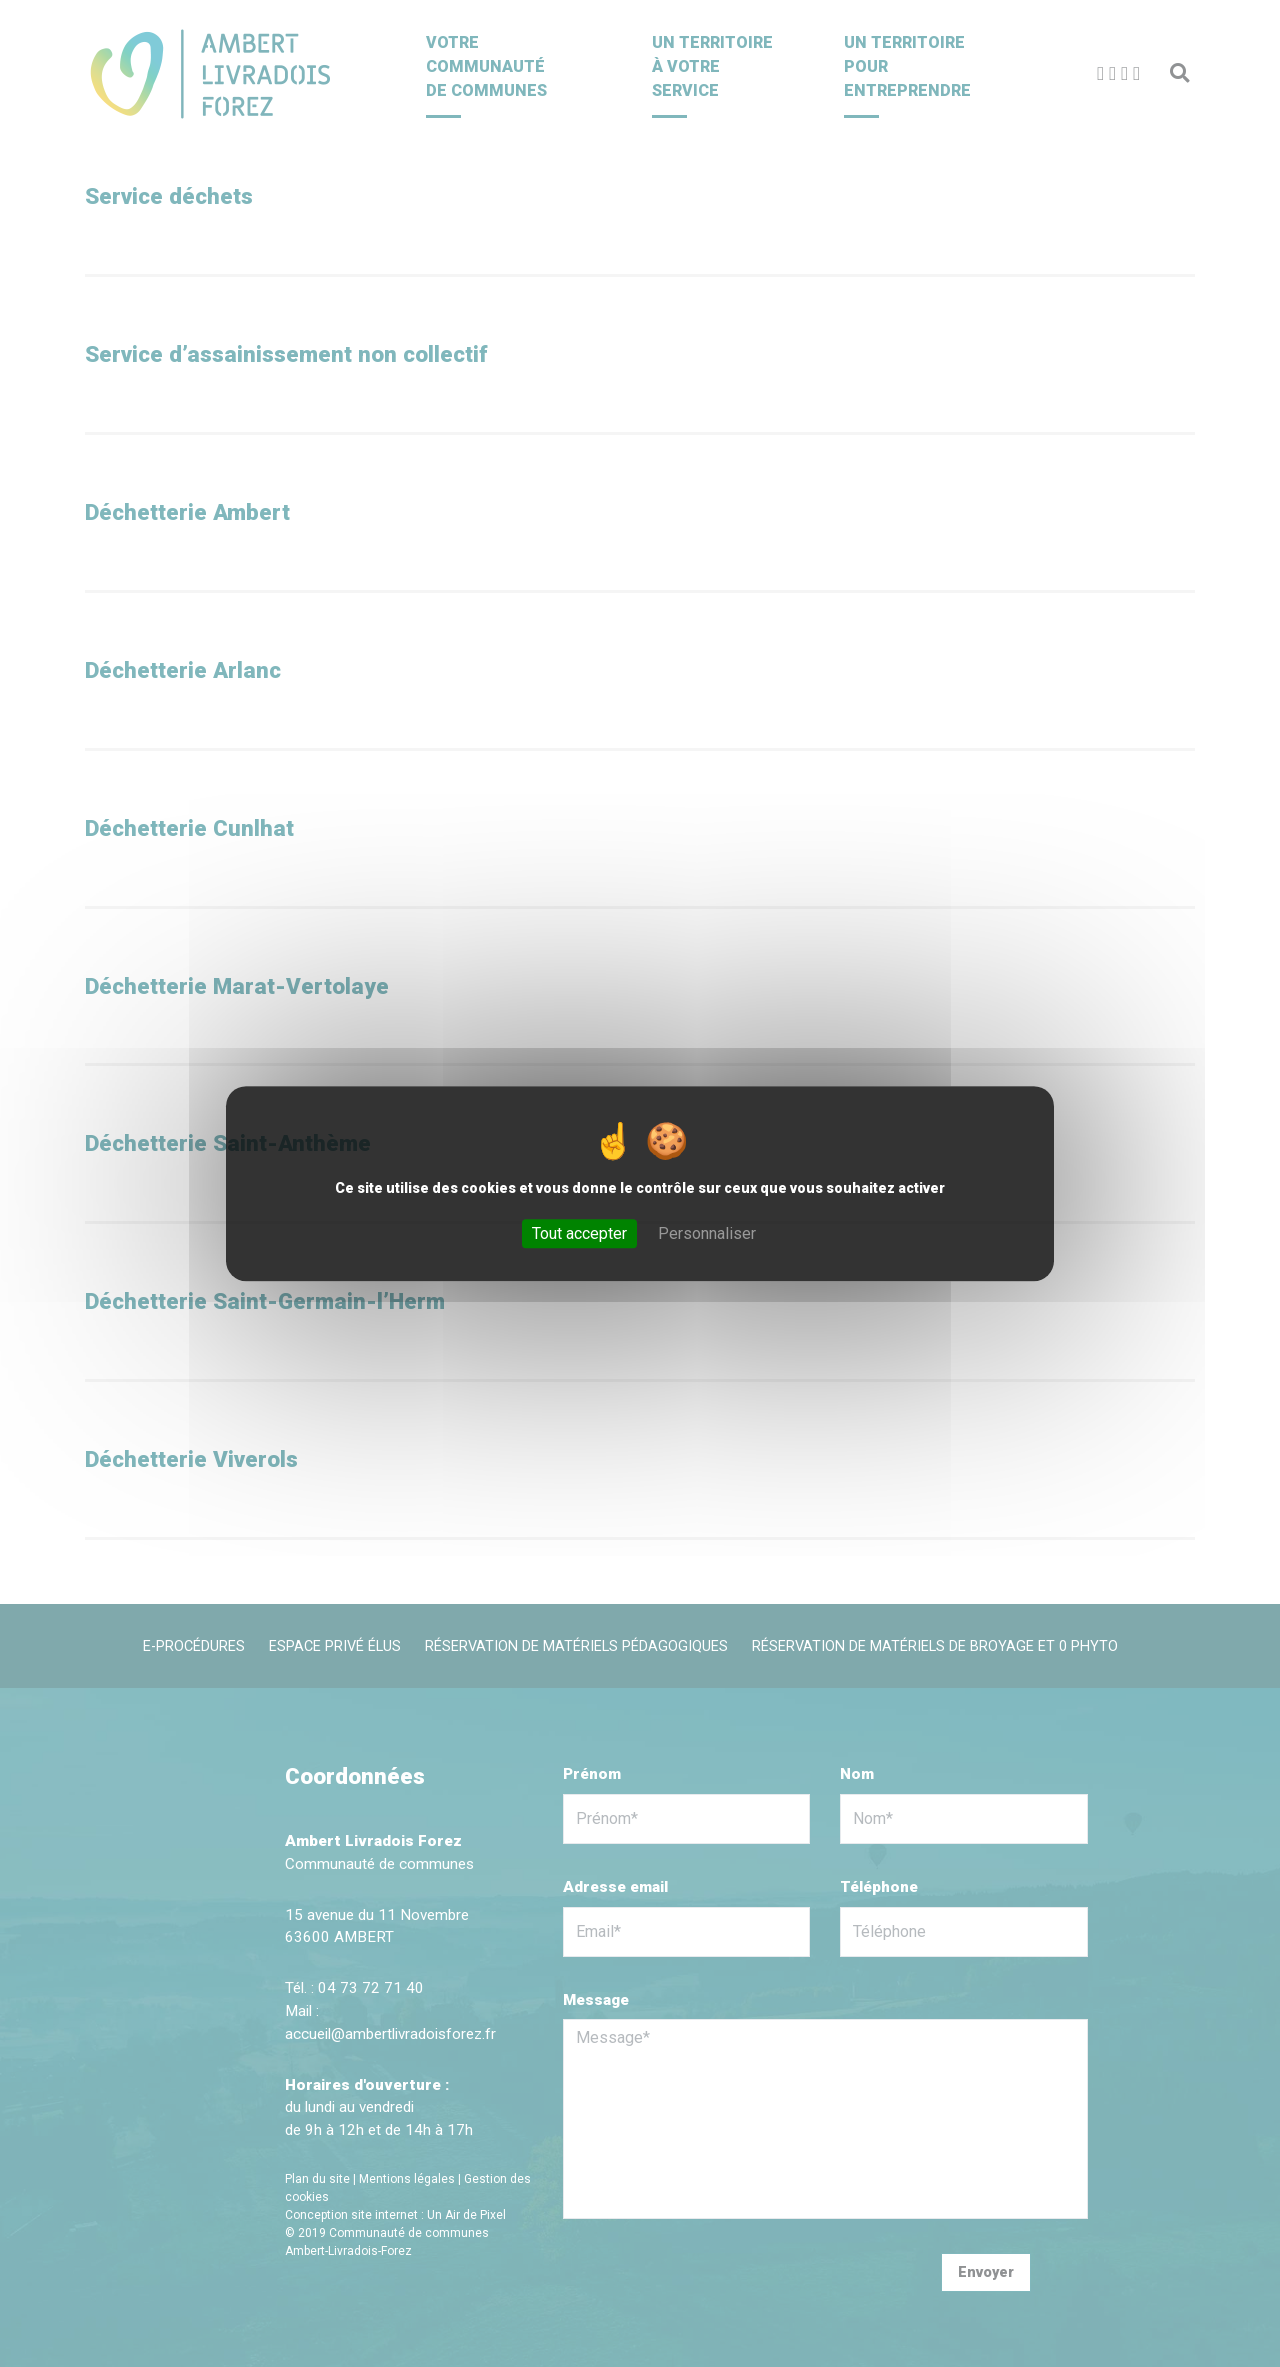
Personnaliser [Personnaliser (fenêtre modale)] (707, 1233)
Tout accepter (579, 1233)
